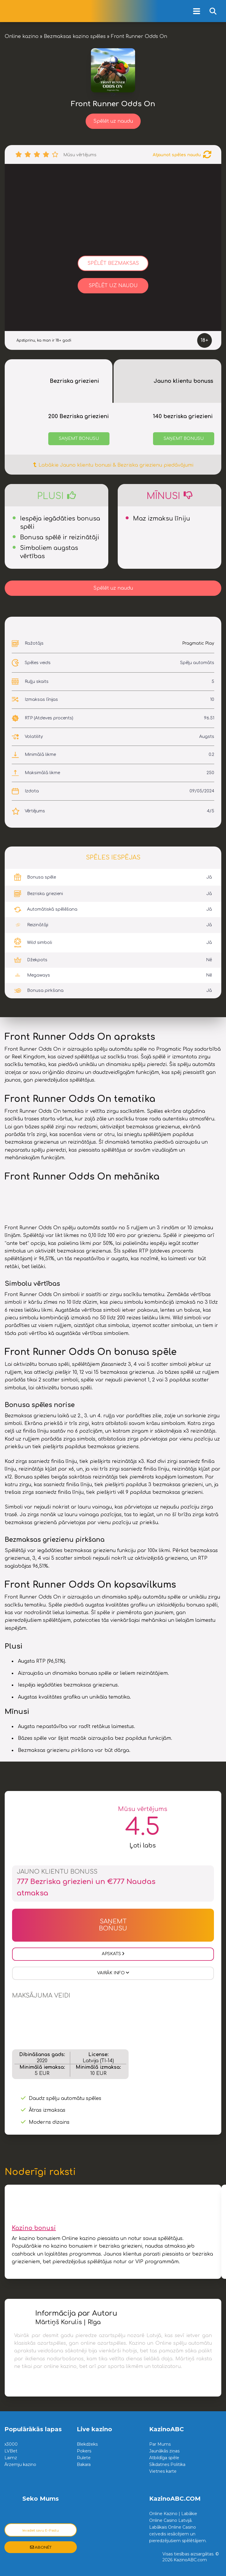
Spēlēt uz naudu (113, 121)
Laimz (10, 2457)
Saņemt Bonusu (113, 1925)
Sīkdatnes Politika (167, 2464)
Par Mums (160, 2444)
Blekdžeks (87, 2444)
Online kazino (22, 36)
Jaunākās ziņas (164, 2451)
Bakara (84, 2464)
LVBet (10, 2451)
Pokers (84, 2451)
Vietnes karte (163, 2471)
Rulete (84, 2457)
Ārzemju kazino (20, 2464)
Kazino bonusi (34, 2228)
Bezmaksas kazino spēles (75, 36)
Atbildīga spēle (164, 2457)
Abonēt (40, 2547)
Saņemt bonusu (79, 438)
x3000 (11, 2444)
